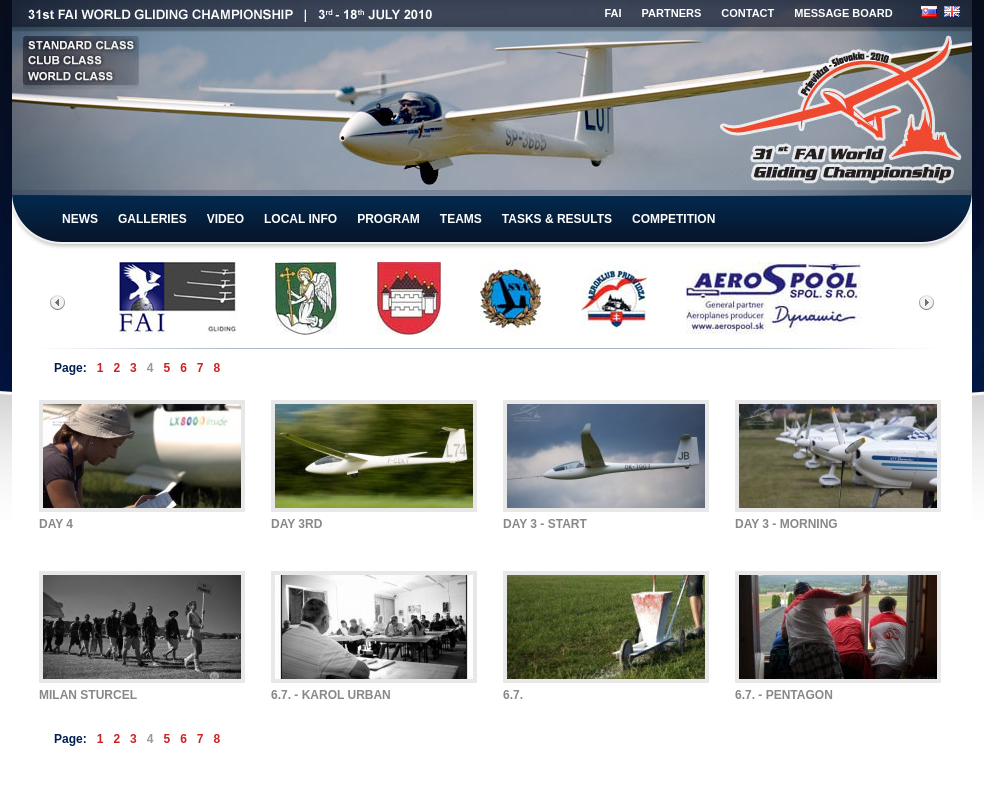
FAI (612, 13)
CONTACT (747, 13)
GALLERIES (152, 219)
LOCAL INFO (300, 219)
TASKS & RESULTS (557, 219)
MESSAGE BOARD (843, 13)
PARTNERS (672, 13)
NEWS (80, 219)
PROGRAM (388, 219)
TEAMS (461, 219)
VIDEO (225, 219)
